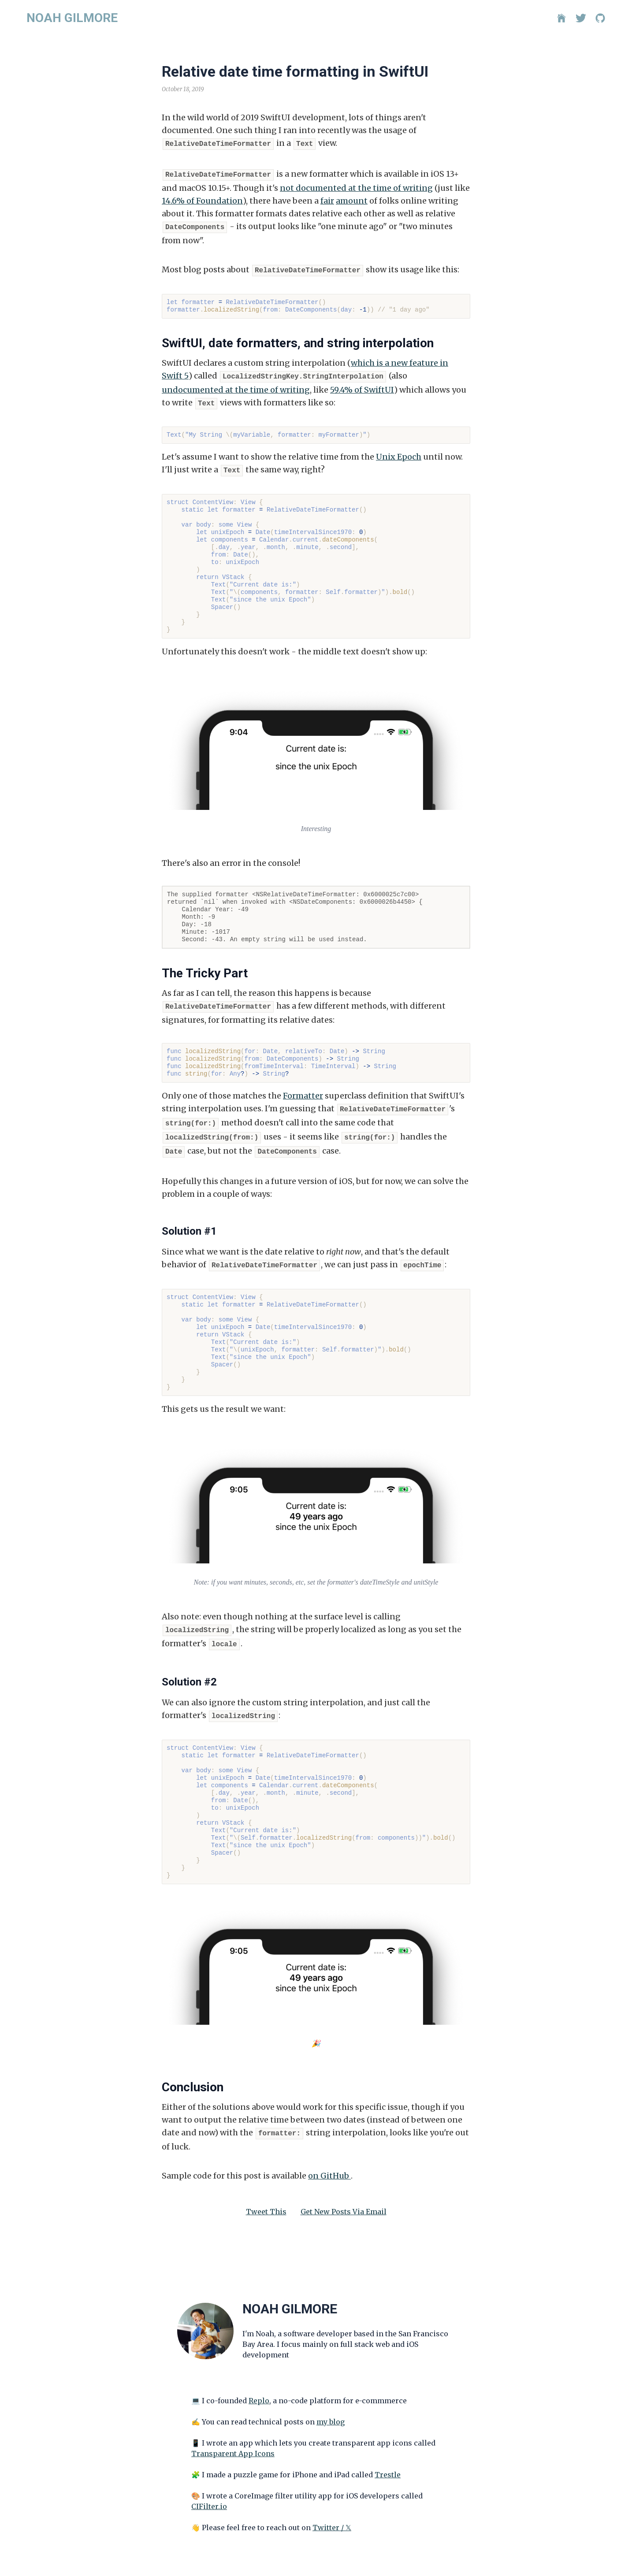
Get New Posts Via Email (344, 2196)
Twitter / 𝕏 (331, 2512)
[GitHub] (600, 18)
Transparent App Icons (233, 2438)
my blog (330, 2406)
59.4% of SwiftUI (362, 385)
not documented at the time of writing (356, 186)
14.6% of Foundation (202, 199)
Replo (259, 2385)
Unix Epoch (398, 451)
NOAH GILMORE (72, 18)
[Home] (561, 18)
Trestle (388, 2459)
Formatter (303, 1089)
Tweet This (266, 2196)
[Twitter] (581, 18)
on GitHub (329, 2161)
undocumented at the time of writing (236, 385)
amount (352, 199)
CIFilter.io (209, 2491)
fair (327, 199)
